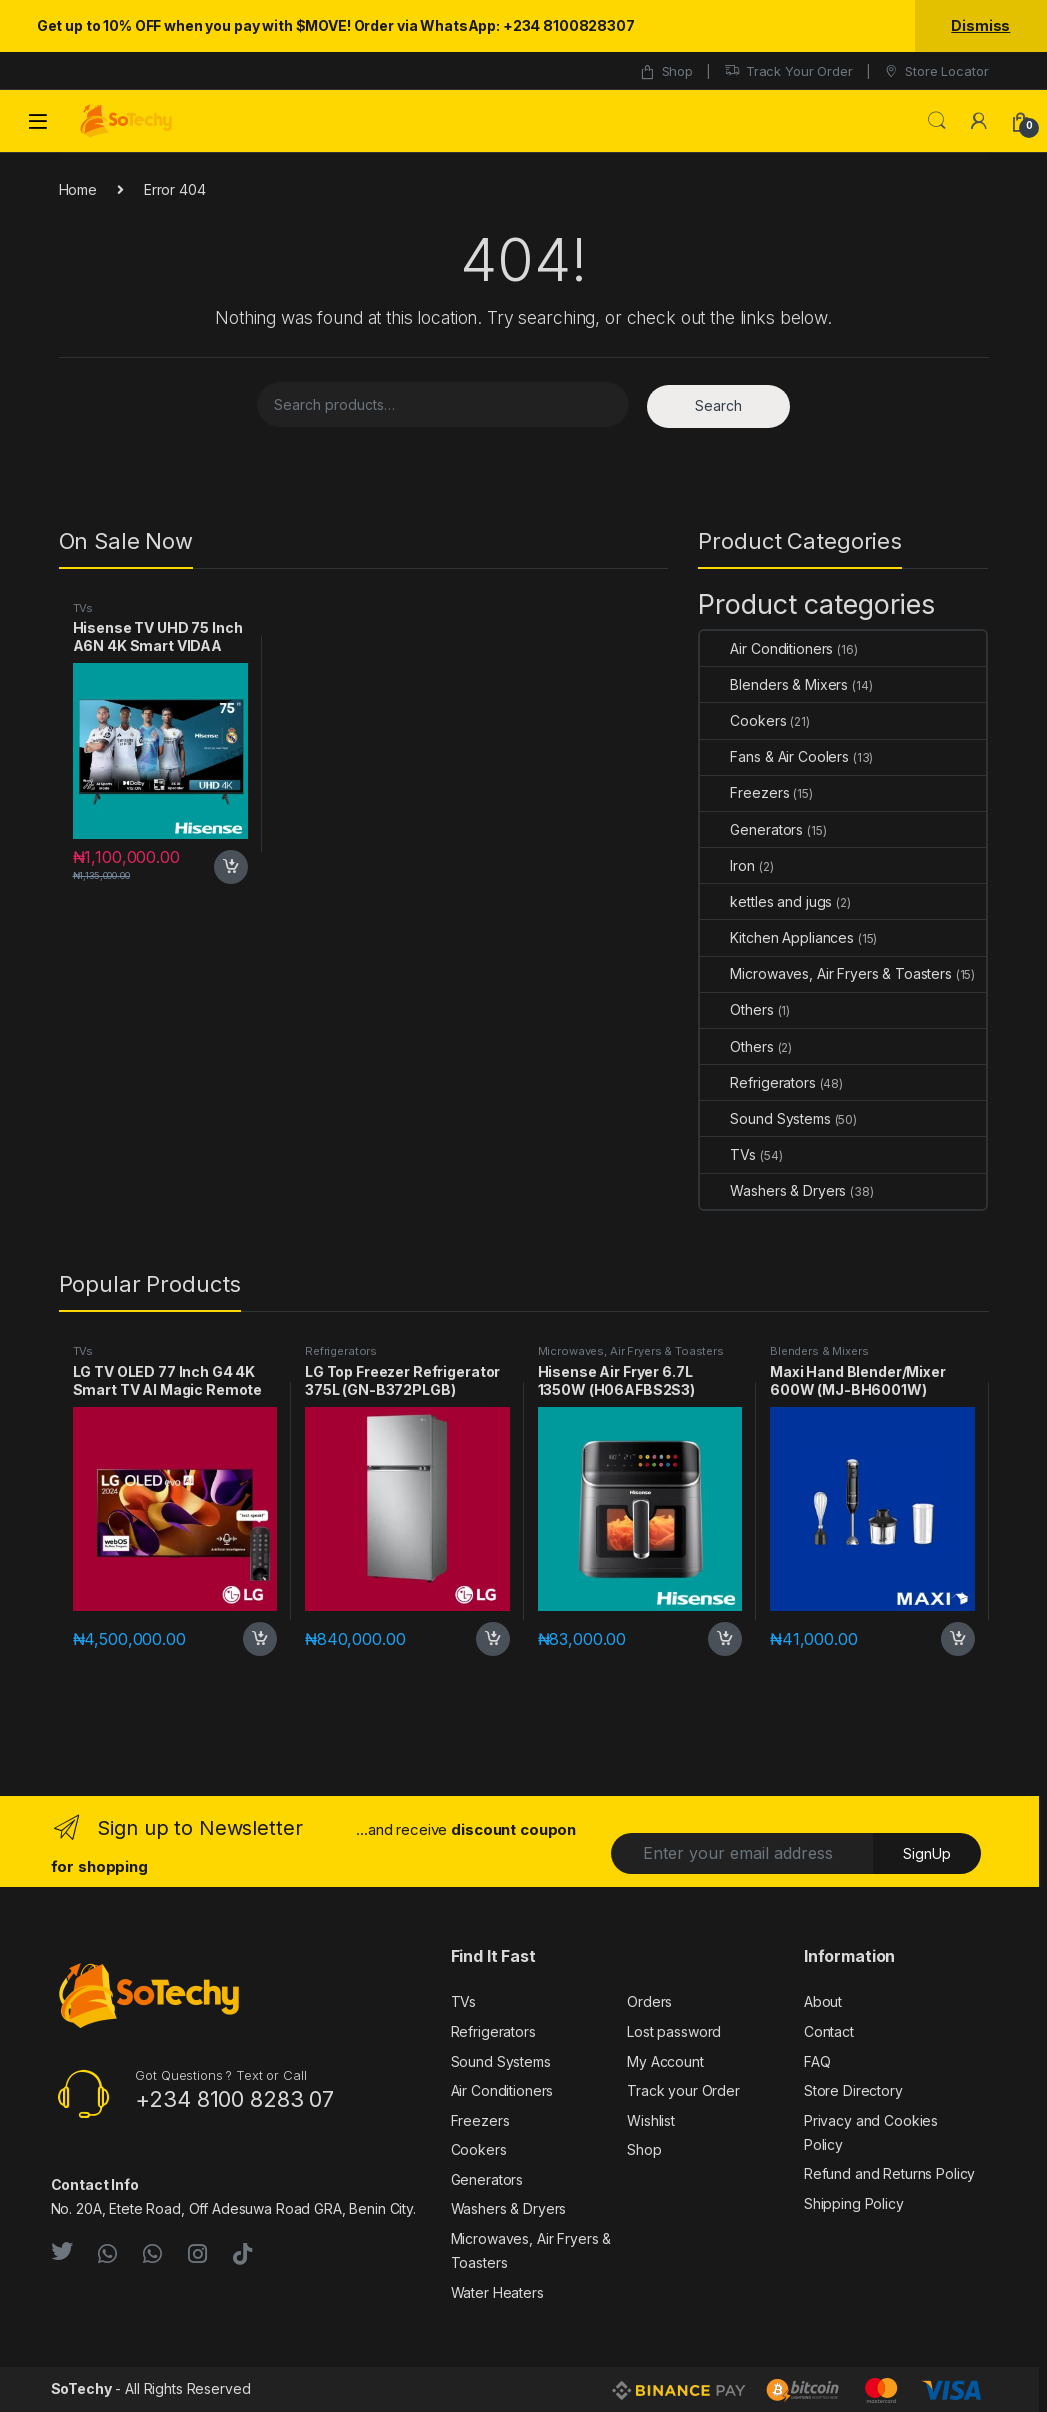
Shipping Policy (854, 2203)
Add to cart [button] (231, 867)
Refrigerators (757, 1082)
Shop (666, 71)
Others (736, 1009)
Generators (751, 829)
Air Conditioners (766, 648)
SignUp (927, 1853)
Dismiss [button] (980, 25)
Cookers (743, 720)
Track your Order (683, 2090)
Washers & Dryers (773, 1190)
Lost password (674, 2031)
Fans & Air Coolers (774, 756)
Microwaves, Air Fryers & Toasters (825, 973)
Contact (829, 2031)
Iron (727, 865)
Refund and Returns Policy (890, 2173)
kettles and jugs (766, 901)
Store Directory (853, 2090)
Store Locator (935, 71)
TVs (83, 608)
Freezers (744, 792)
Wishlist (651, 2120)
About (823, 2001)
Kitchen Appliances (776, 937)
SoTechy (81, 2388)
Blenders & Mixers (774, 684)
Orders (649, 2001)
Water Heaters (497, 2292)
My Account (665, 2061)
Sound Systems (765, 1118)
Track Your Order (788, 71)
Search (937, 121)
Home (78, 189)
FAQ (817, 2061)
